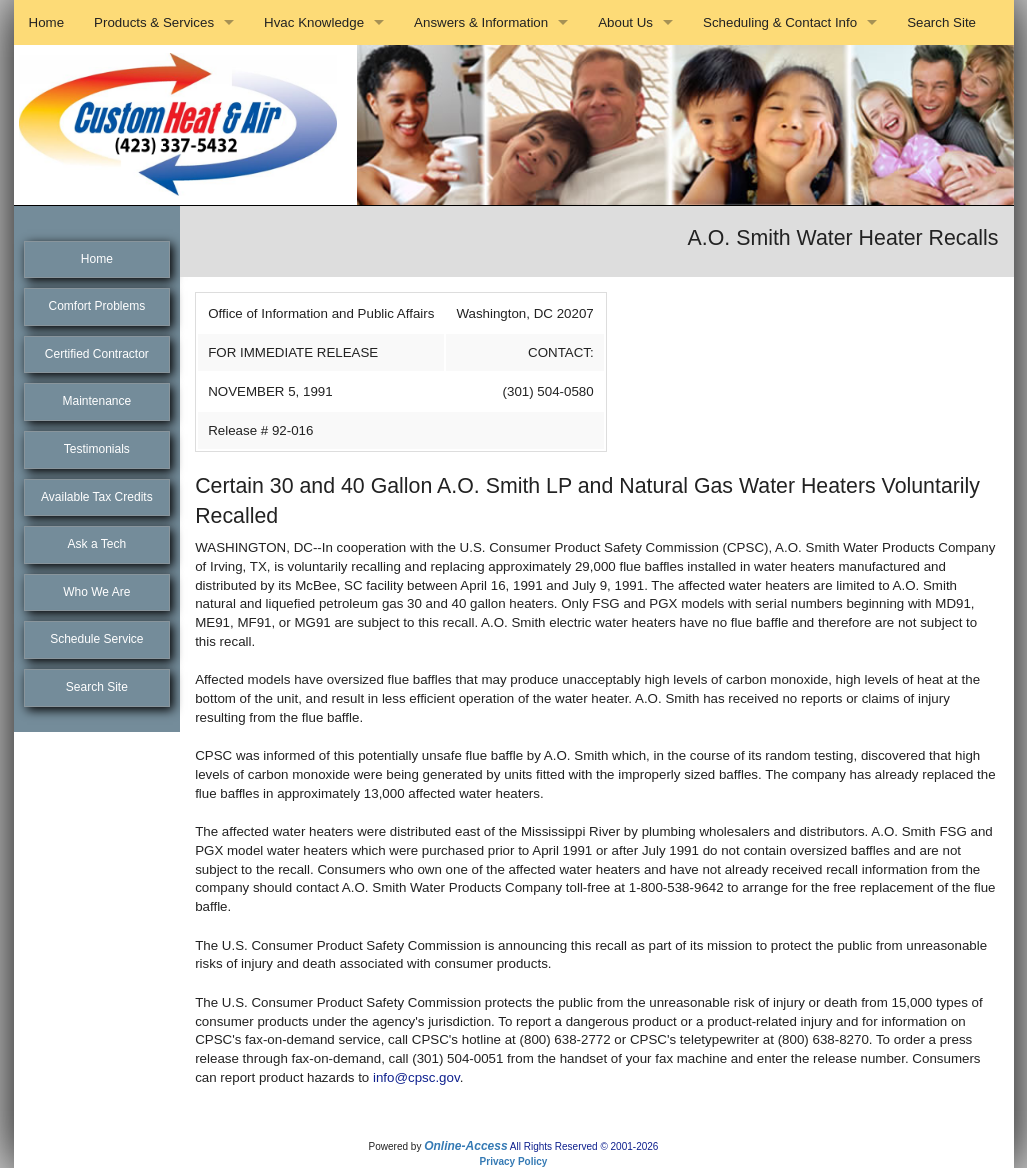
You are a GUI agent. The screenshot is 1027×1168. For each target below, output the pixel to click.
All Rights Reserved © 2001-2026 (584, 1146)
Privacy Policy (514, 1161)
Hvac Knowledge (314, 22)
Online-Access (465, 1146)
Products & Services (154, 22)
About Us (625, 22)
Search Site (941, 22)
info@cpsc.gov (416, 1077)
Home (47, 22)
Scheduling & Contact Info (780, 22)
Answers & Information (481, 22)
